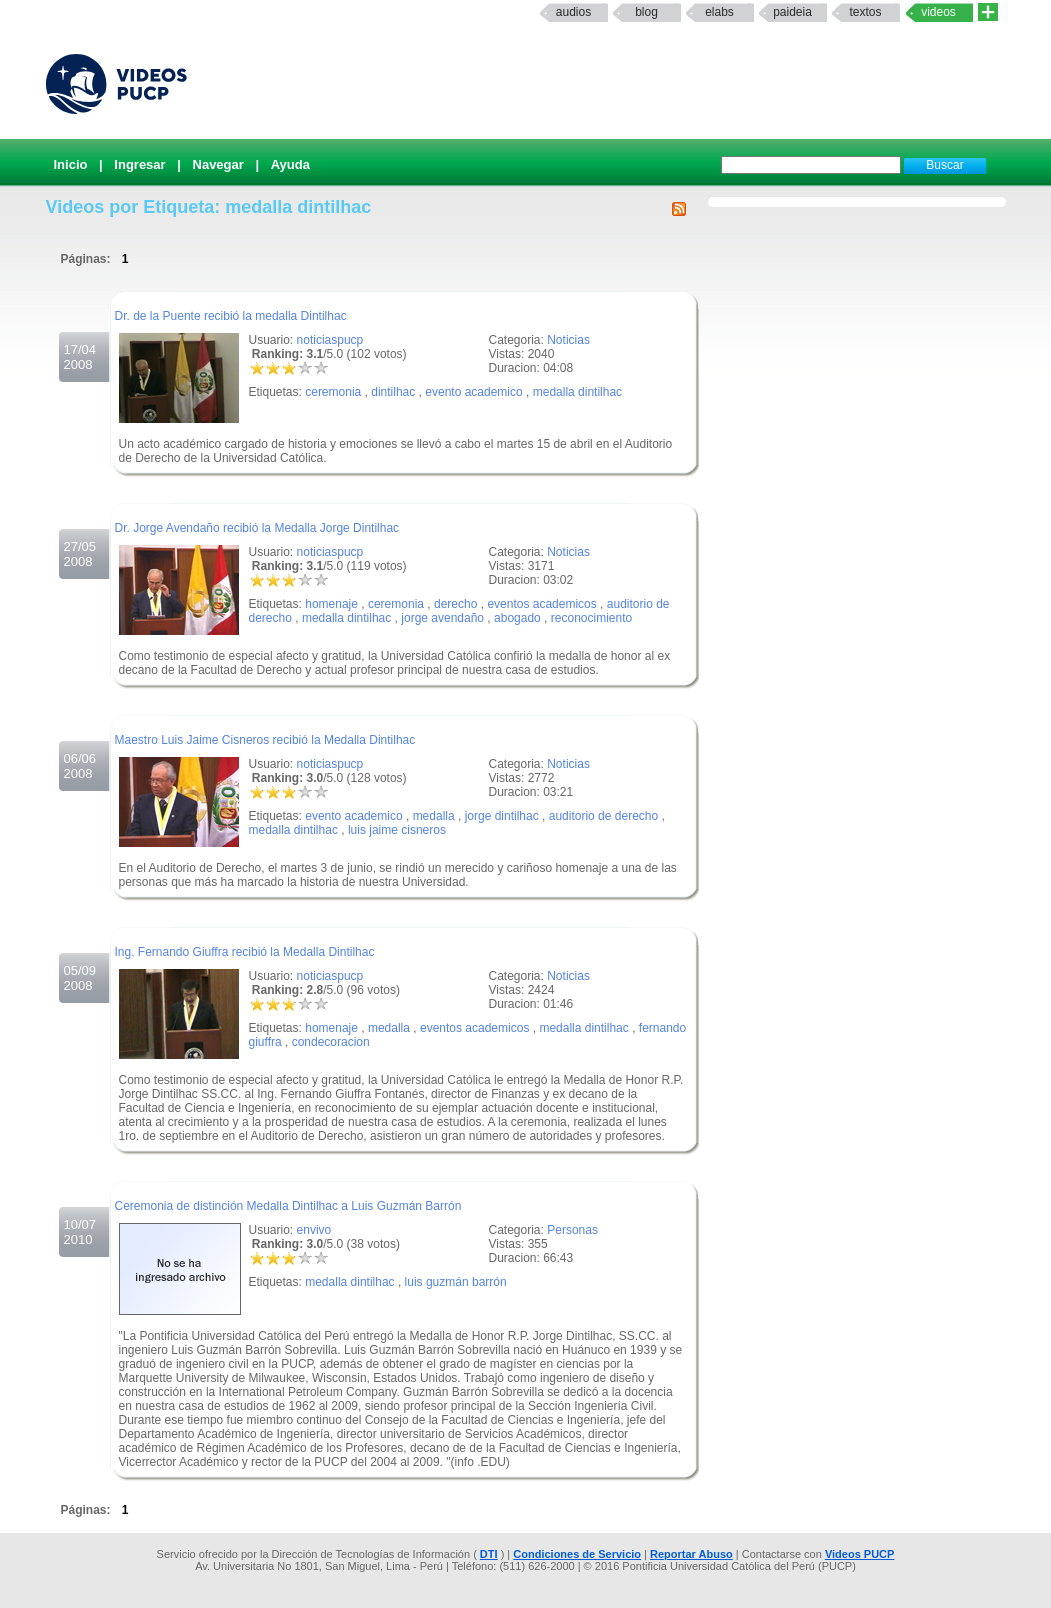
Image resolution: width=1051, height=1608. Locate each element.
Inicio (71, 164)
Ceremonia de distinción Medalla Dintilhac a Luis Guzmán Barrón (288, 1206)
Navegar (218, 164)
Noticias (568, 340)
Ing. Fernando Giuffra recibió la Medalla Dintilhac (245, 952)
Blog (646, 12)
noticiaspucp (330, 340)
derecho (455, 604)
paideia (792, 12)
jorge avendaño (442, 618)
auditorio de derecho (603, 816)
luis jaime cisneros (397, 830)
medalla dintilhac (577, 392)
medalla (434, 816)
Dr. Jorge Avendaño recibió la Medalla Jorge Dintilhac (257, 528)
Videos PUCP (860, 1554)
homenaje (331, 604)
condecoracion (331, 1042)
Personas (572, 1230)
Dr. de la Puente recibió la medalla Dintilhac (231, 316)
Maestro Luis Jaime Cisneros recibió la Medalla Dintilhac (265, 740)
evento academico (473, 392)
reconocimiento (591, 618)
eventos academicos (541, 604)
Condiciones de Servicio (577, 1554)
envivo (314, 1230)
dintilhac (393, 392)
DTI (489, 1554)
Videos (938, 12)
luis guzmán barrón (456, 1282)
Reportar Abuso (691, 1554)
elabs (719, 12)
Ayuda (290, 164)
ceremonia (333, 392)
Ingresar (139, 164)
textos (865, 12)
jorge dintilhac (502, 816)
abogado (517, 618)
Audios (573, 12)
